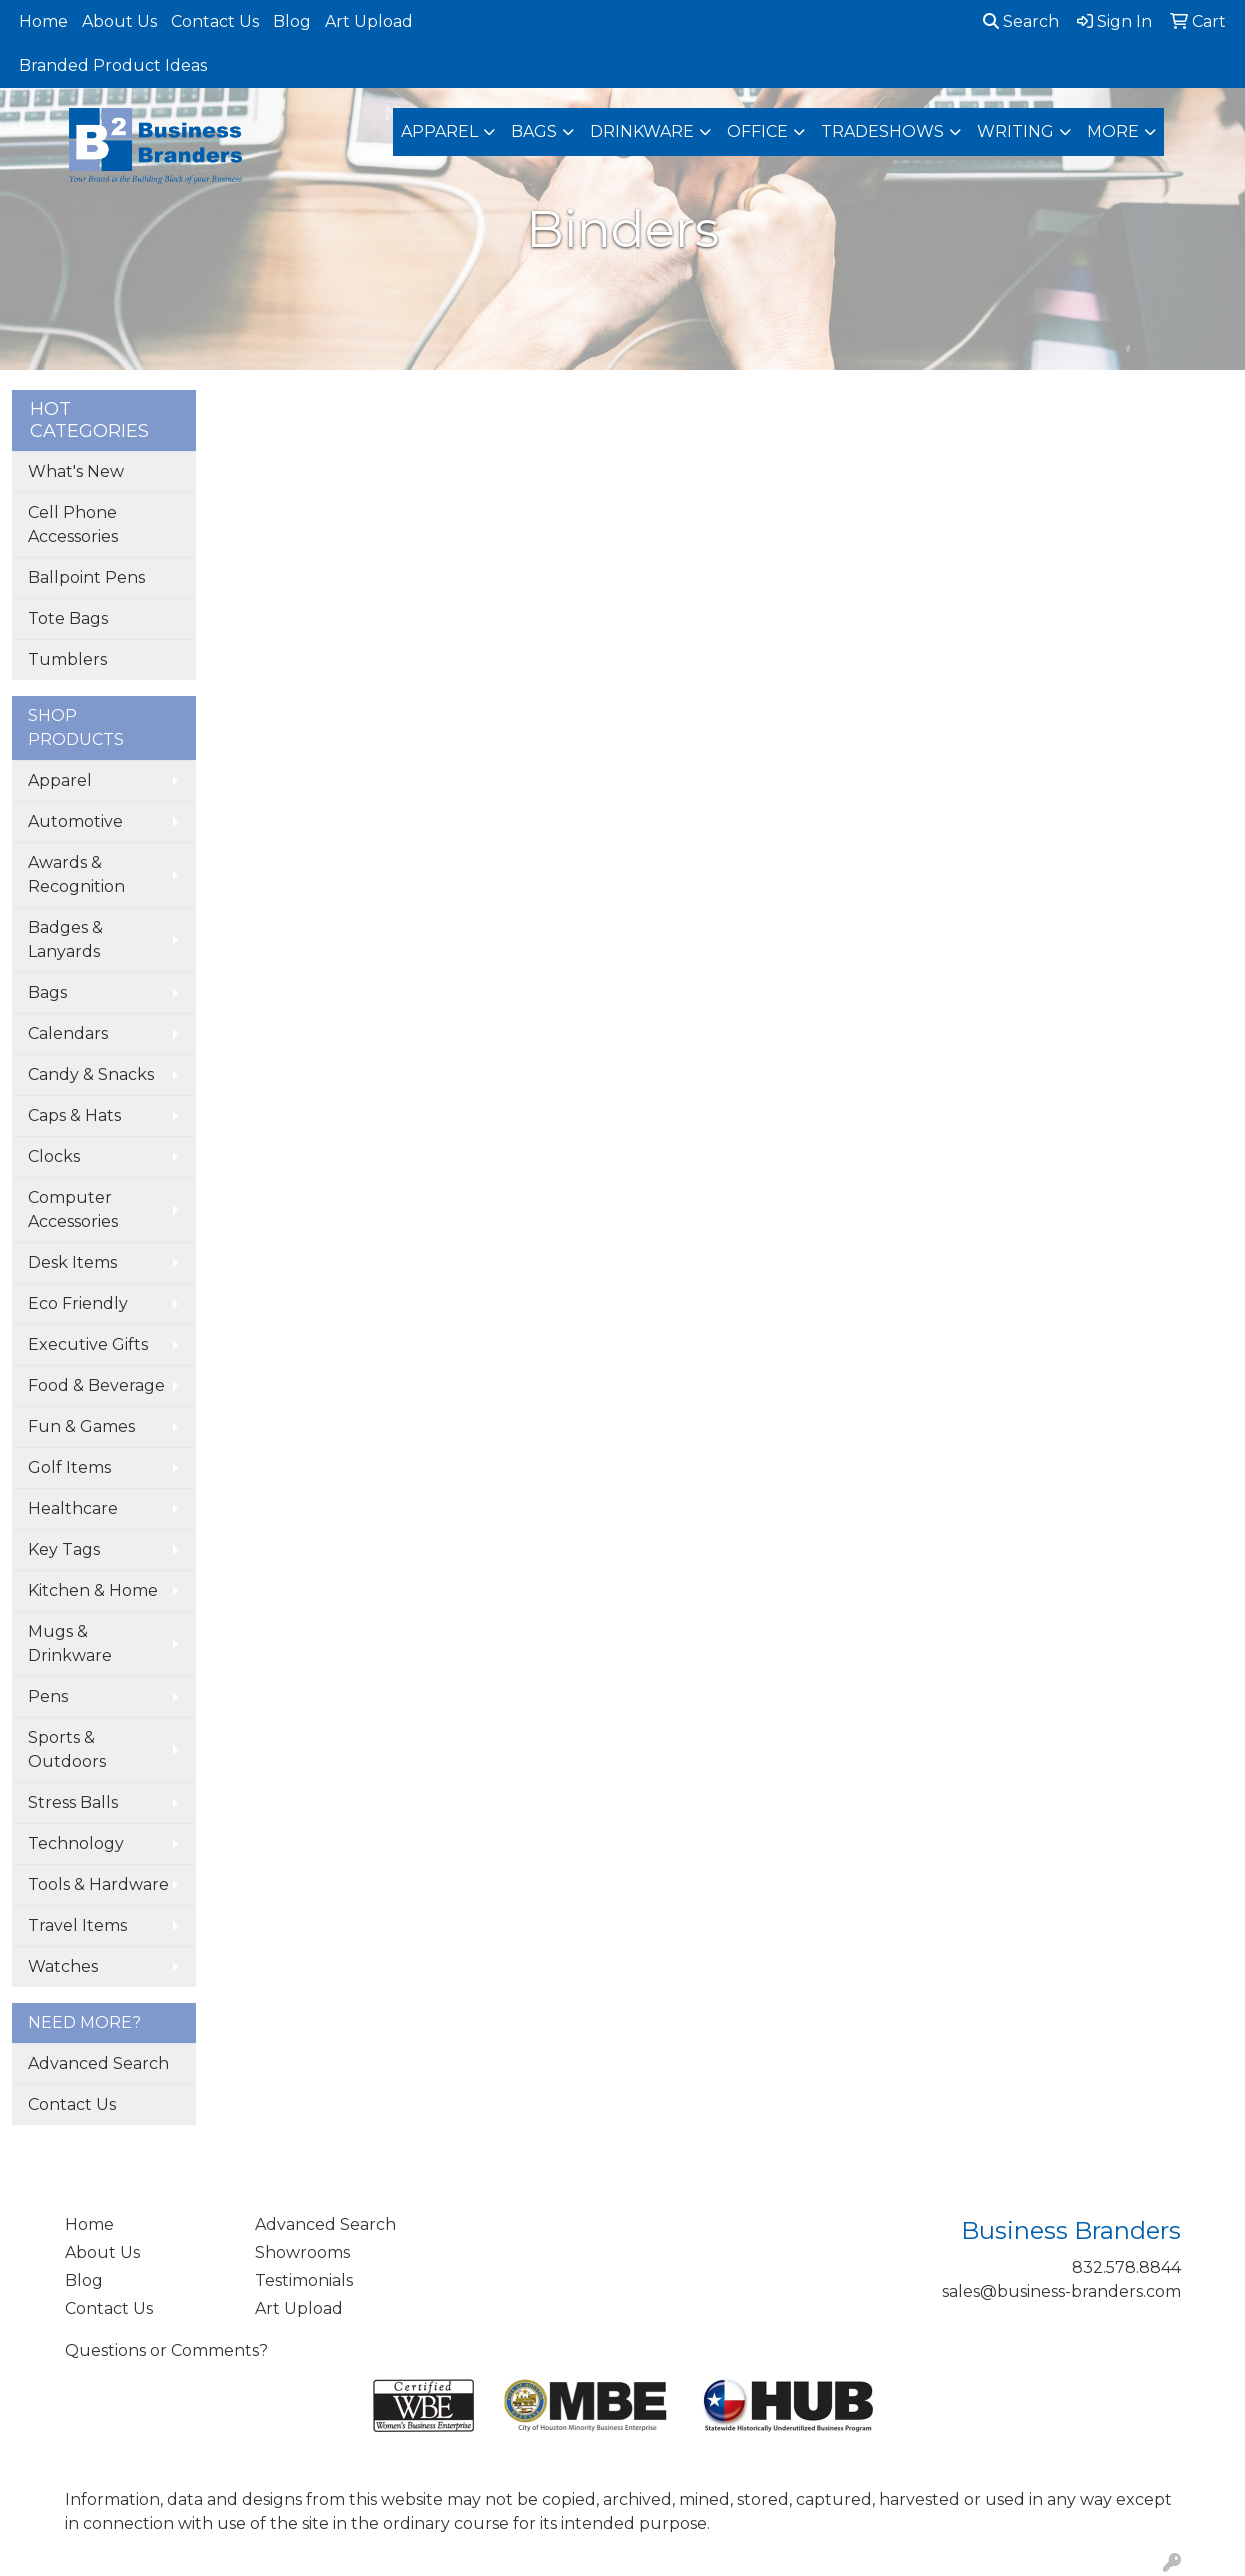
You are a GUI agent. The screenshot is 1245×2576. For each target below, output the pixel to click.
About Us (119, 21)
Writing (1015, 131)
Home (43, 21)
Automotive (75, 821)
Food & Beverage (96, 1385)
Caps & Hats (74, 1115)
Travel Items (77, 1925)
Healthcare (73, 1508)
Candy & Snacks (91, 1074)
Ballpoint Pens (86, 577)
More (1113, 131)
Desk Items (72, 1262)
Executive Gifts (88, 1344)
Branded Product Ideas (113, 65)
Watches (63, 1966)
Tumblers (67, 659)
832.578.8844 (1126, 2267)
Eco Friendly (78, 1303)
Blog (292, 21)
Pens (48, 1696)
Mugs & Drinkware (70, 1643)
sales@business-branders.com (1061, 2291)
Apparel (439, 131)
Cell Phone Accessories (73, 524)
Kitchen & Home (93, 1590)
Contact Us (215, 21)
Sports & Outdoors (67, 1749)
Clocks (54, 1156)
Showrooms (302, 2252)
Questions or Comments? (166, 2350)
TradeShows (882, 131)
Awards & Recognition (76, 874)
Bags (534, 131)
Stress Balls (73, 1802)
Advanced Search (98, 2063)
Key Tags (64, 1549)
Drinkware (642, 131)
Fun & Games (81, 1426)
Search (1021, 21)
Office (757, 131)
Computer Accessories (73, 1209)
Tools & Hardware (98, 1884)
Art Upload (369, 21)
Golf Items (69, 1467)
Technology (76, 1843)
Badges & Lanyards (65, 939)
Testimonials (304, 2280)
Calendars (68, 1033)
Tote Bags (68, 618)
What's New (76, 471)
